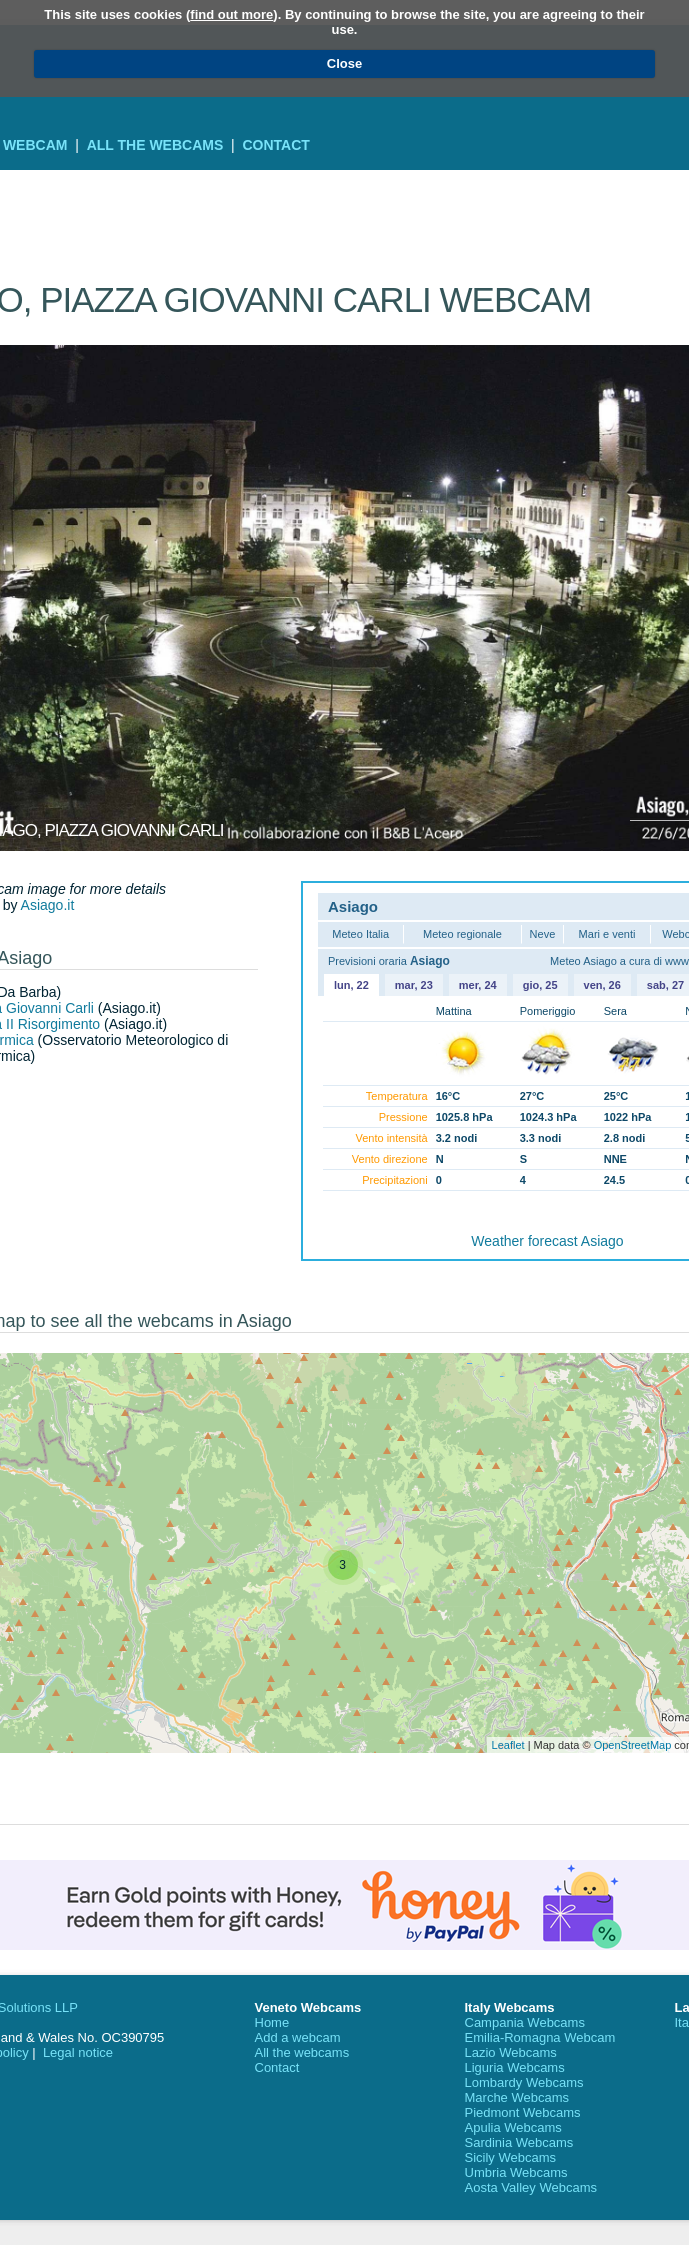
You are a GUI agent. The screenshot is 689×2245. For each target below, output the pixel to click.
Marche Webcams (517, 2097)
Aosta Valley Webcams (531, 2187)
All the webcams (155, 145)
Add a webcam (298, 2037)
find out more (231, 14)
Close (344, 63)
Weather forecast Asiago (547, 1241)
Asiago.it (48, 905)
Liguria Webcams (515, 2067)
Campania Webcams (525, 2022)
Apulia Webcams (513, 2127)
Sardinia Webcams (519, 2142)
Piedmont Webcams (523, 2112)
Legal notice (78, 2052)
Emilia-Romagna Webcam (540, 2037)
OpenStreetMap (633, 1745)
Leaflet (508, 1745)
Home (272, 2022)
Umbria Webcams (516, 2172)
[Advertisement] (344, 200)
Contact (275, 145)
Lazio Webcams (511, 2052)
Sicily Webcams (511, 2157)
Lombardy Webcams (524, 2082)
